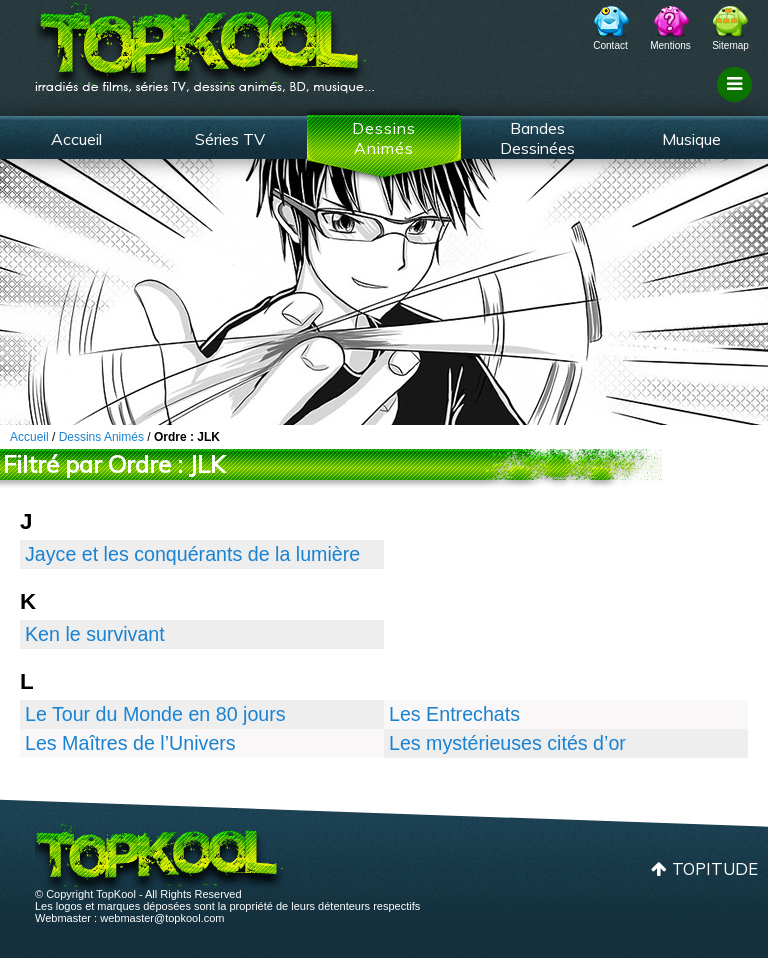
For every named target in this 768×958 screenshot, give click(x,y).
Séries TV (230, 139)
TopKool (205, 41)
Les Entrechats (454, 714)
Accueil (76, 139)
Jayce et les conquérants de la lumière (192, 554)
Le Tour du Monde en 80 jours (155, 714)
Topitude (715, 868)
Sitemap (730, 45)
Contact (610, 45)
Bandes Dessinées (537, 138)
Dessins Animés (384, 138)
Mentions (670, 45)
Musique (691, 139)
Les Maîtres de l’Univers (130, 743)
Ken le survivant (95, 634)
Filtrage (737, 103)
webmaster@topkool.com (162, 918)
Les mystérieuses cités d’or (507, 743)
